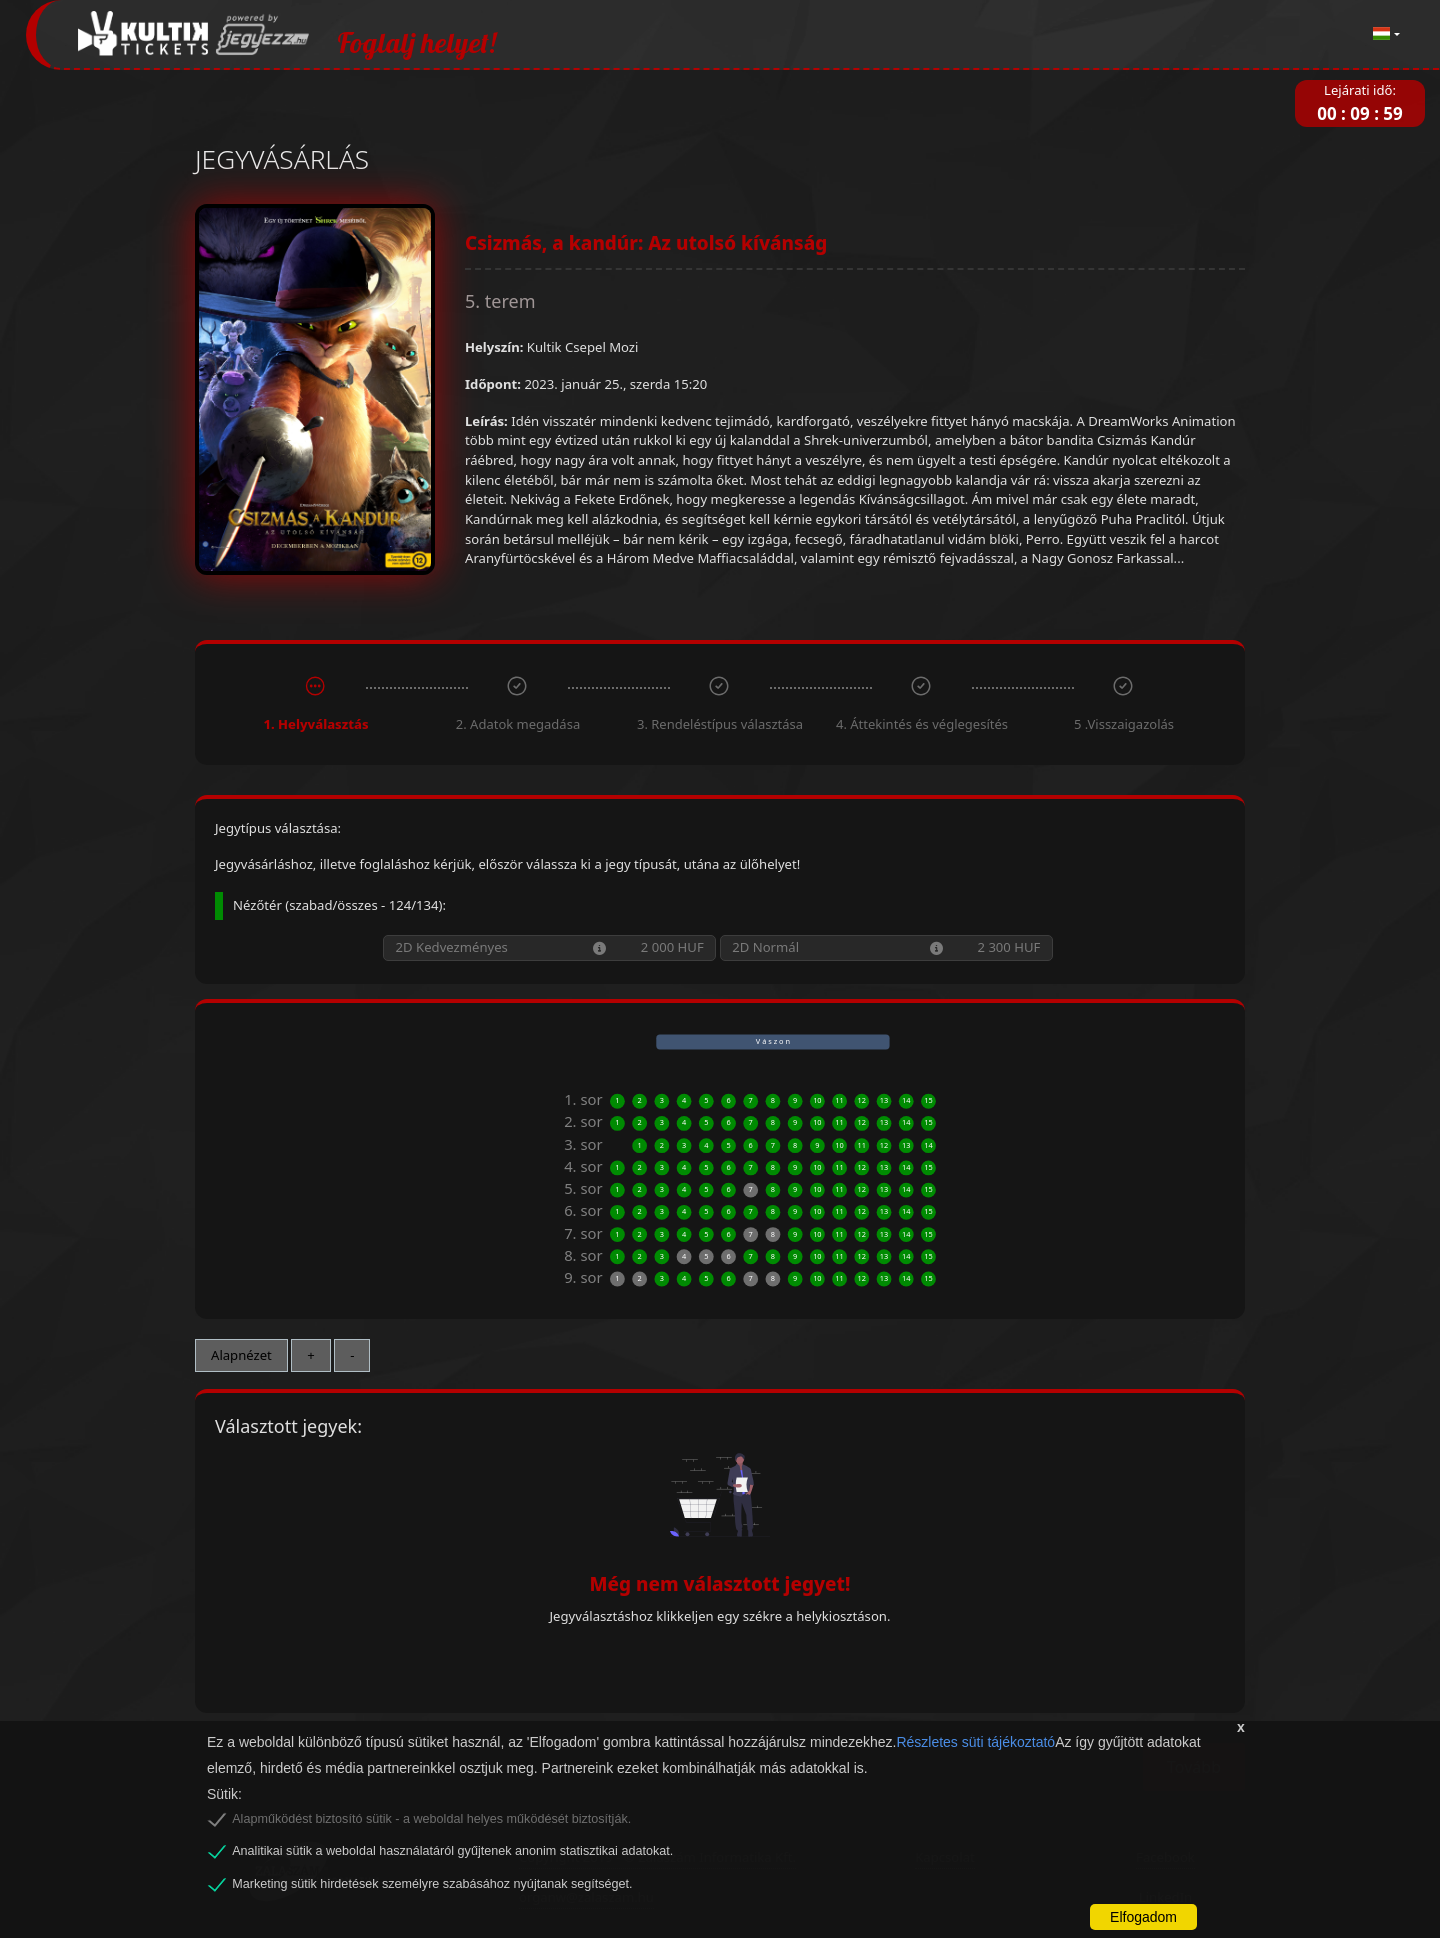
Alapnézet (241, 1355)
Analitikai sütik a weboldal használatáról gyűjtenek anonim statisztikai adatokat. (452, 1851)
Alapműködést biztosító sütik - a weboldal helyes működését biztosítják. (431, 1819)
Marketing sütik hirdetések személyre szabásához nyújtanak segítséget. (432, 1884)
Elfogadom (1143, 1917)
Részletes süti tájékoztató (975, 1742)
